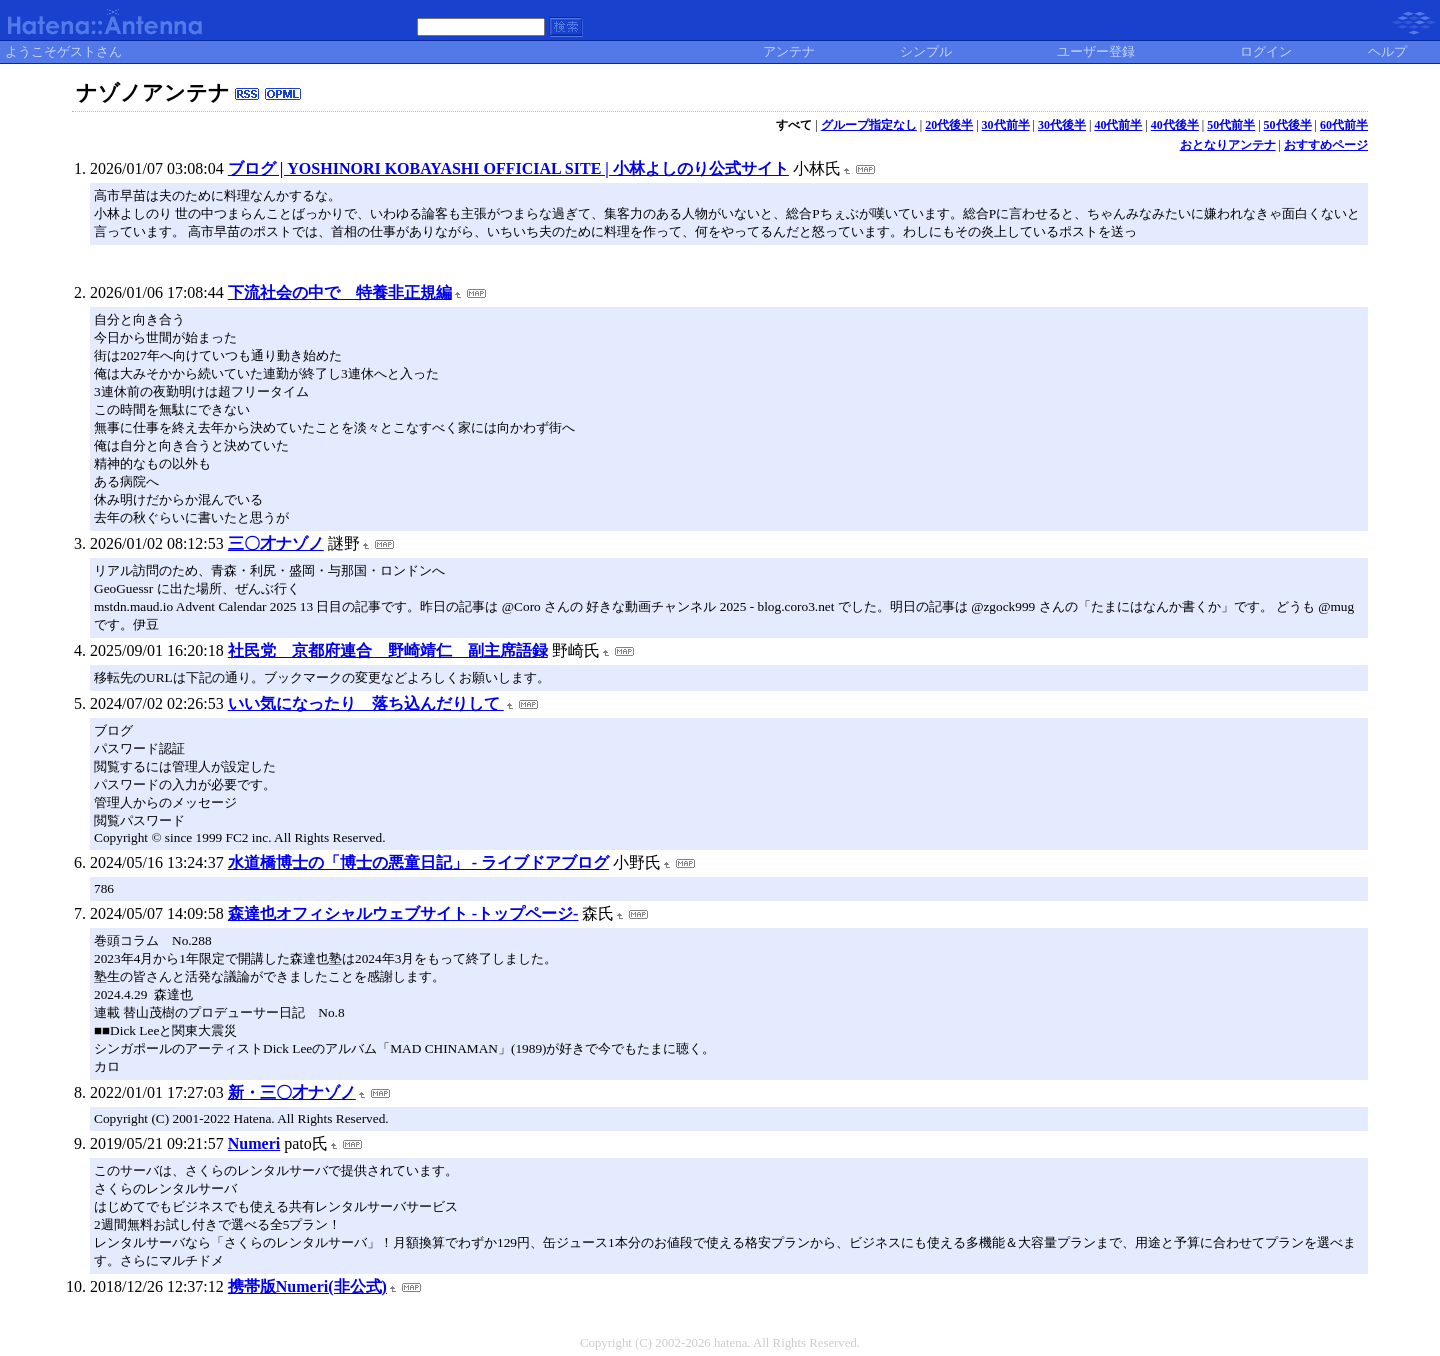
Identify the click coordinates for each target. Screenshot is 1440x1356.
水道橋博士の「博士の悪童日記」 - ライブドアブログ (418, 862)
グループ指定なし (869, 125)
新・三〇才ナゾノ (292, 1092)
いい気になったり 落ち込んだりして (366, 703)
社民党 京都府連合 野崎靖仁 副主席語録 (388, 650)
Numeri (254, 1143)
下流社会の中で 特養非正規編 (340, 292)
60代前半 (1344, 125)
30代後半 (1062, 125)
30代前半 (1006, 125)
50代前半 (1231, 125)
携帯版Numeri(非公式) (307, 1286)
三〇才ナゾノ (276, 543)
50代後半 (1288, 125)
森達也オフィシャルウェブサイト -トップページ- (403, 913)
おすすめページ (1326, 145)
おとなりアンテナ (1228, 145)
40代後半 (1175, 125)
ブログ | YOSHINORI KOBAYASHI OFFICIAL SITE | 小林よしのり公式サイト (508, 168)
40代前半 (1118, 125)
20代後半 (949, 125)
